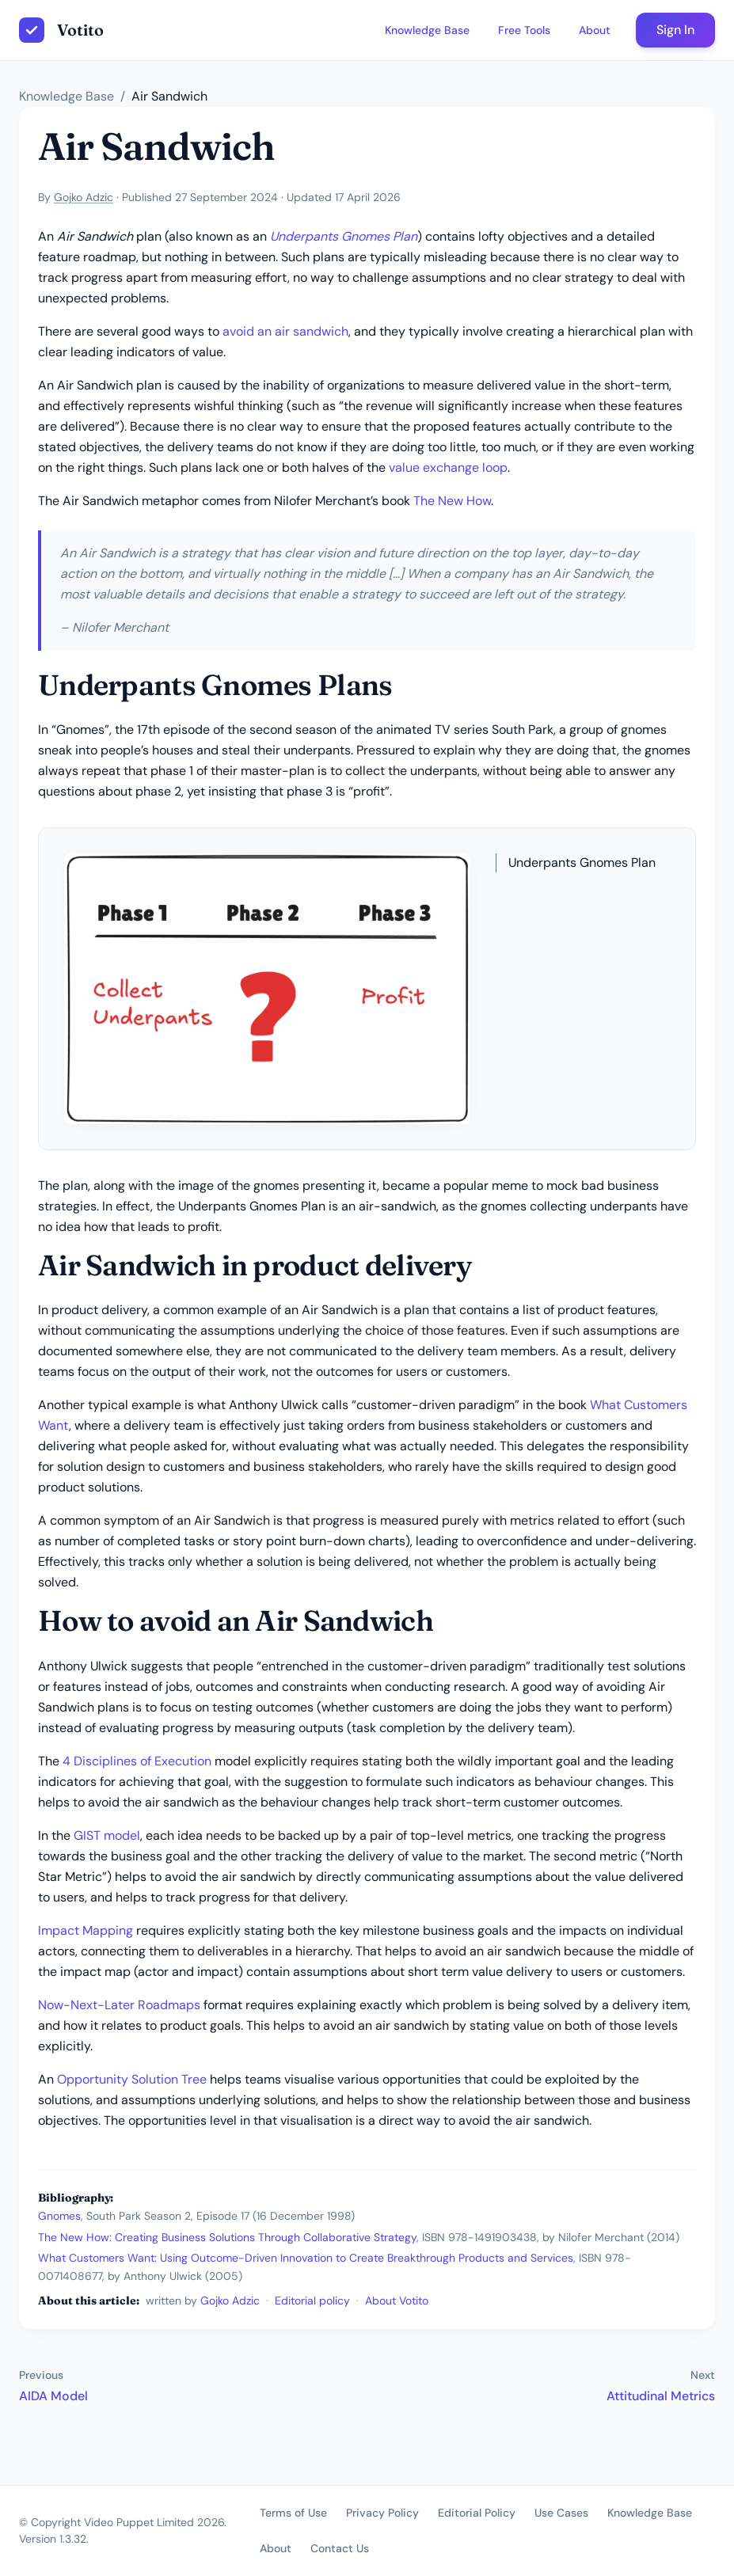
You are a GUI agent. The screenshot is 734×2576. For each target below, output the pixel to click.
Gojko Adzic (83, 197)
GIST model (107, 1835)
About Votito (396, 2300)
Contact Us (339, 2548)
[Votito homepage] (61, 30)
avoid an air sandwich (285, 331)
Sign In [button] (675, 29)
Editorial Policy (476, 2513)
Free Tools (524, 30)
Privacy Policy (382, 2513)
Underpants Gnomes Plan (343, 236)
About (594, 30)
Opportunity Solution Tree (132, 2079)
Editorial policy (312, 2300)
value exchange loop (448, 467)
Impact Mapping (85, 1930)
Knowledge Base (427, 30)
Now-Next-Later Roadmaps (119, 2005)
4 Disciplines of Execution (137, 1761)
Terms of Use (293, 2513)
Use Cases (561, 2513)
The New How (452, 500)
